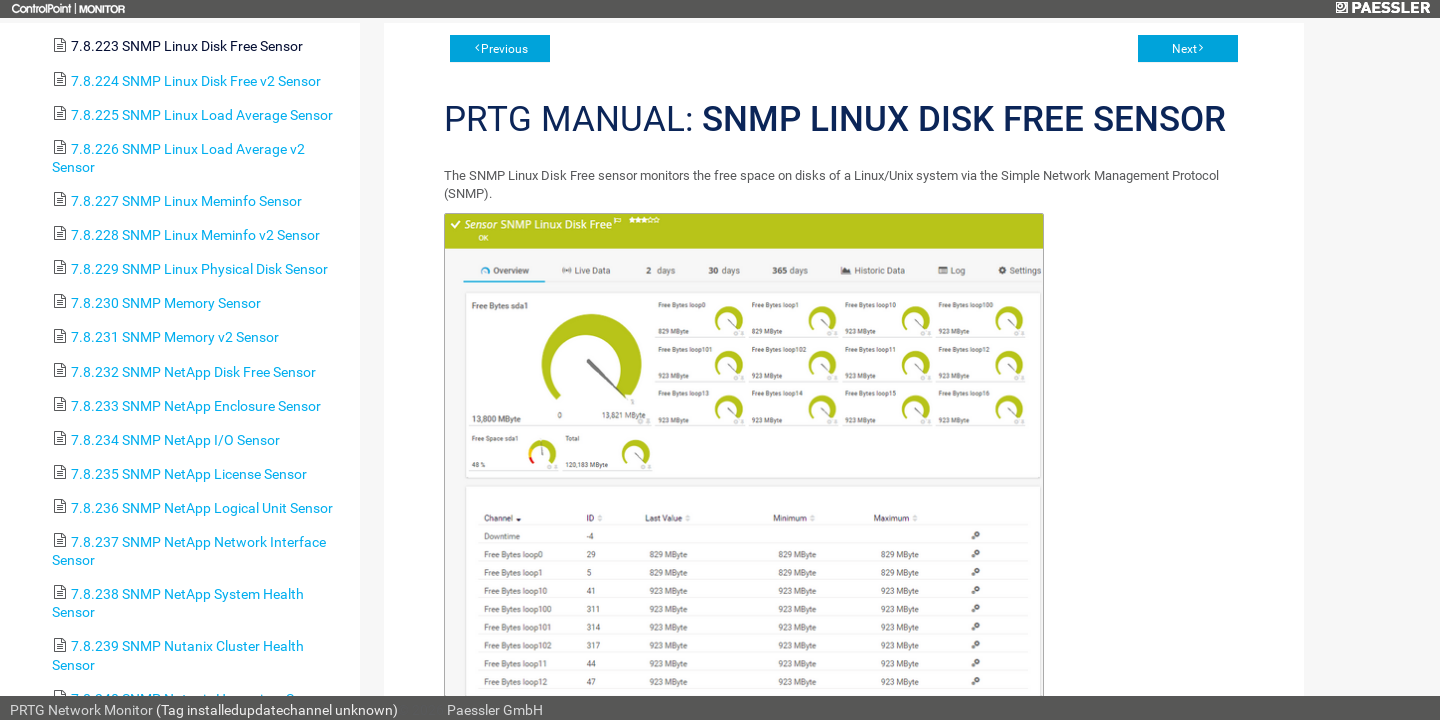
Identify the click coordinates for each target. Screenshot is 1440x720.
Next (1184, 49)
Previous (504, 49)
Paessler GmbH (495, 710)
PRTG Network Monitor (81, 710)
